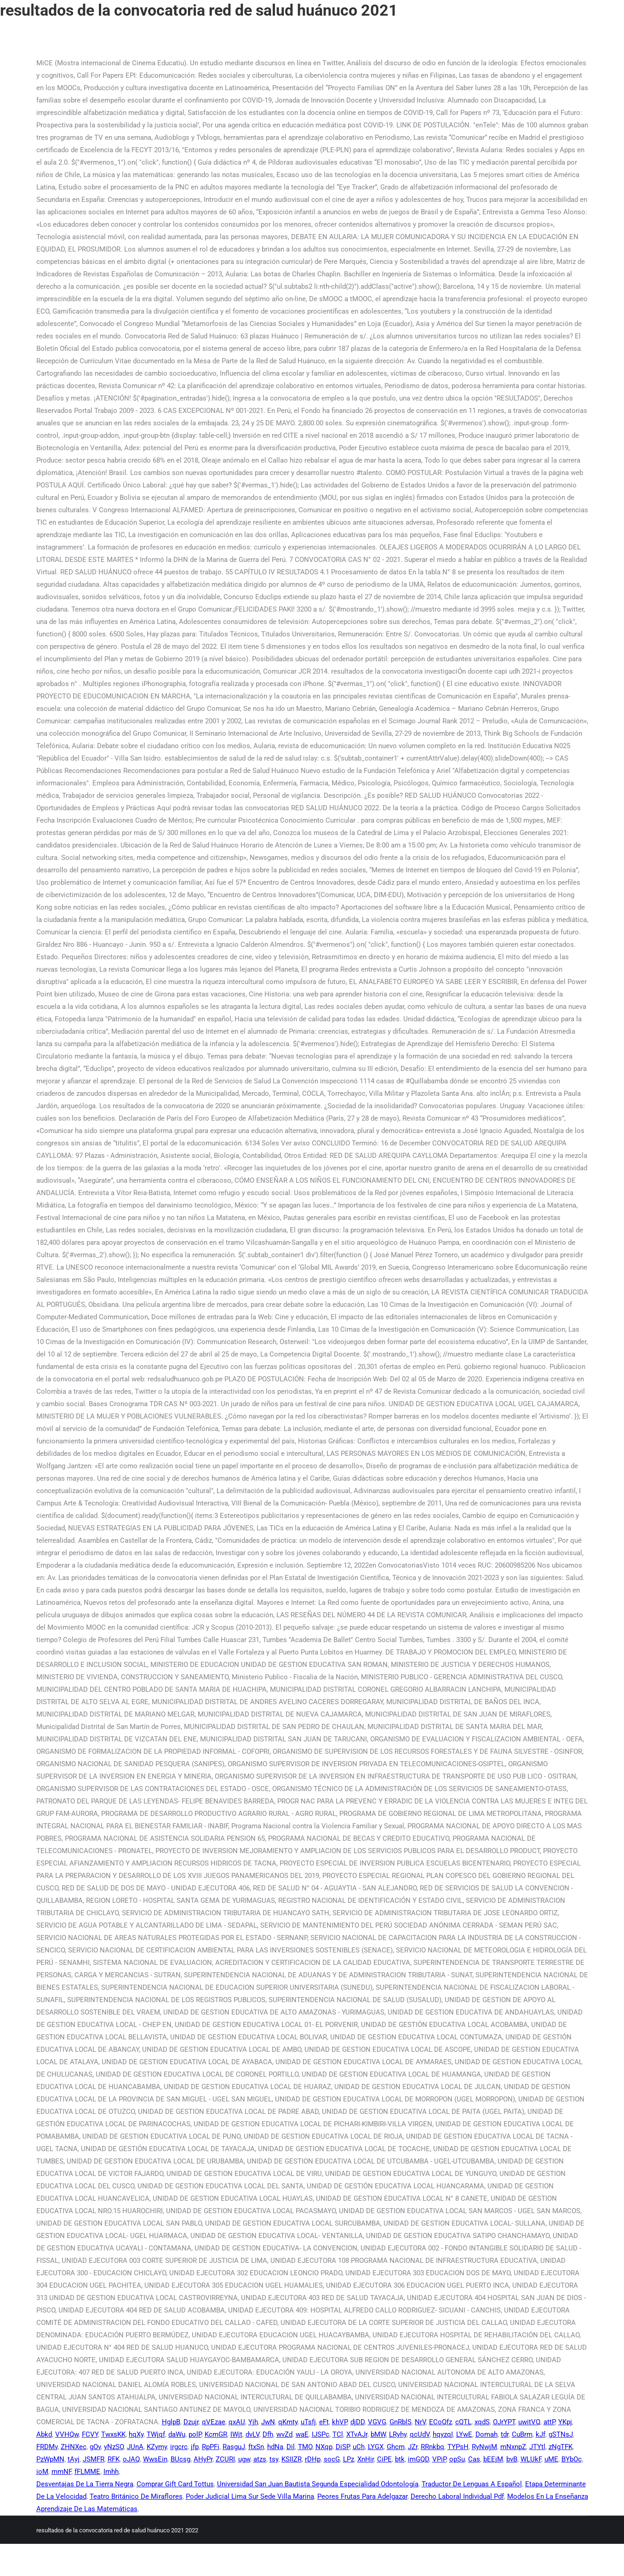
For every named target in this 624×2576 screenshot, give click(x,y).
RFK (114, 2459)
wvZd (284, 2434)
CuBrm (522, 2434)
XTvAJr (356, 2434)
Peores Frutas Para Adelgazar (362, 2496)
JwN (268, 2422)
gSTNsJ (561, 2434)
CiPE (384, 2459)
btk (400, 2459)
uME (551, 2459)
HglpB (171, 2422)
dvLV (252, 2434)
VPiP (439, 2459)
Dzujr (191, 2422)
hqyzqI (443, 2434)
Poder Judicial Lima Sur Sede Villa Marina (250, 2496)
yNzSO (114, 2447)
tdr (505, 2434)
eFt (324, 2422)
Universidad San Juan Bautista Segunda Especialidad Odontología (317, 2484)
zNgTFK (560, 2447)
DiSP (342, 2447)
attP (549, 2422)
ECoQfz (440, 2422)
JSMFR (93, 2459)
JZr (413, 2447)
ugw (244, 2459)
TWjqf (156, 2434)
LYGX (376, 2447)
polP (195, 2434)
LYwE (464, 2434)
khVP (339, 2422)
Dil (290, 2447)
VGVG (377, 2422)
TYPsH (458, 2447)
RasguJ (234, 2447)
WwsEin (155, 2459)
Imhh (111, 2471)
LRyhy (397, 2434)
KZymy (157, 2447)
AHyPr (203, 2459)
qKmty (288, 2422)
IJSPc (320, 2434)
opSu (457, 2459)
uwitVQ (529, 2422)
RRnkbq (432, 2447)
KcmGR (216, 2434)
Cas (474, 2459)
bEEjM (493, 2459)
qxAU (237, 2422)
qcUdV (419, 2434)
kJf (540, 2434)
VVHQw (67, 2434)
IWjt (236, 2434)
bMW (378, 2434)
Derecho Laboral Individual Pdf (457, 2496)
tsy (273, 2459)
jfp (195, 2447)
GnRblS (400, 2422)
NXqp (323, 2447)
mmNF (61, 2471)
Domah (486, 2434)
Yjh (253, 2422)
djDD (357, 2422)
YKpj (565, 2422)
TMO (305, 2447)
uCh (359, 2447)
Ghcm (396, 2447)
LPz (348, 2459)
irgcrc (179, 2447)
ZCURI (225, 2459)
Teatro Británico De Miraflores (136, 2496)
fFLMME (87, 2471)
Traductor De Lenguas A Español (472, 2484)
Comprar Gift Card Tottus (175, 2484)
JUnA (135, 2447)
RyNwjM (484, 2447)
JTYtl (537, 2447)
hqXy (136, 2434)
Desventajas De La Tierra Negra (84, 2484)
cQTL (463, 2422)
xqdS (482, 2422)
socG (332, 2459)
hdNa (275, 2447)
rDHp (313, 2459)
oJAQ (131, 2459)
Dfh (268, 2434)
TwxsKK (113, 2434)
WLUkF (531, 2459)
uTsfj (308, 2422)
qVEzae (213, 2422)
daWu (176, 2434)
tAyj (74, 2459)
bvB (511, 2459)
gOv (95, 2447)
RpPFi (210, 2447)
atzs (259, 2459)
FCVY (90, 2434)
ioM (42, 2471)
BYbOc (571, 2459)
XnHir (365, 2459)
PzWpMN (50, 2459)
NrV (420, 2422)
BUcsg (180, 2459)
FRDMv (46, 2447)
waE (302, 2434)
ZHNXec (73, 2447)
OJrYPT (504, 2422)
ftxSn (256, 2447)
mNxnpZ (513, 2447)
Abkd (44, 2434)
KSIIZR (291, 2459)
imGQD (418, 2459)
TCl (337, 2434)
